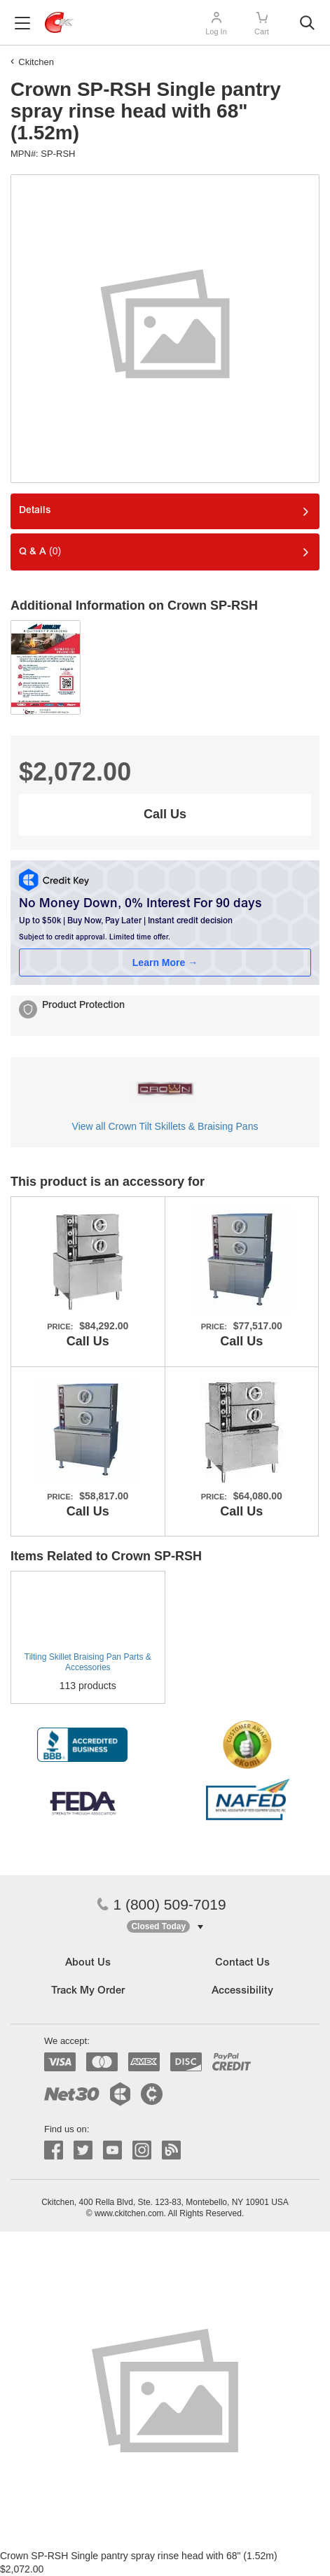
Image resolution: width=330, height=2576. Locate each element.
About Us (88, 1963)
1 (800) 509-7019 (161, 1904)
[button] (164, 1926)
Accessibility (242, 1991)
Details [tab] (34, 511)
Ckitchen (36, 62)
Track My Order (88, 1991)
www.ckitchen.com (129, 2213)
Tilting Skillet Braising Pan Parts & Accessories (88, 1662)
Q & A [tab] (40, 551)
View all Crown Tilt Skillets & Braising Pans (165, 1126)
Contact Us (242, 1963)
